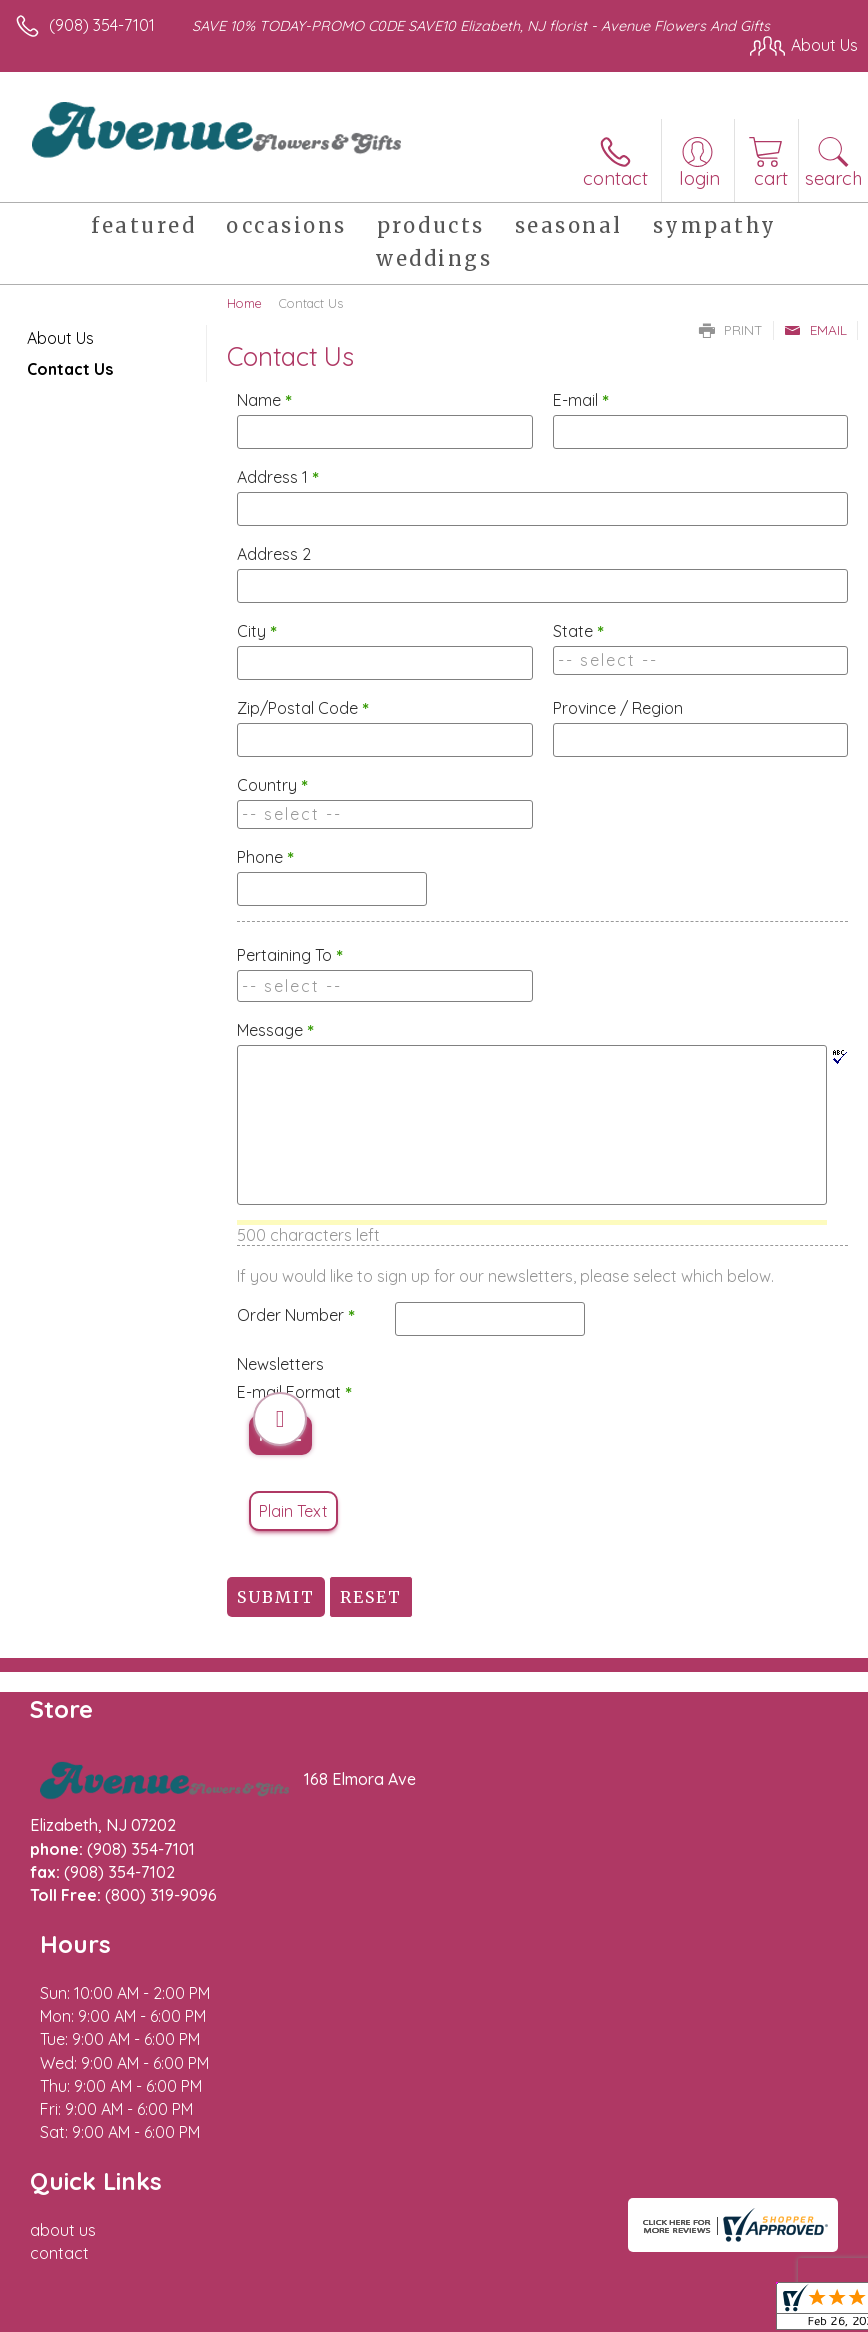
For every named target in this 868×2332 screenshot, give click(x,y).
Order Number (296, 1315)
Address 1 (278, 477)
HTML (280, 1435)
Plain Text (293, 1511)
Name (264, 400)
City (257, 631)
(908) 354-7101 (102, 25)
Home (244, 303)
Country (272, 785)
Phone (265, 857)
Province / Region (618, 708)
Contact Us (70, 369)
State (578, 631)
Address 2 (274, 554)
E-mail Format (294, 1392)
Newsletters (280, 1364)
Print (731, 330)
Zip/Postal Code (303, 708)
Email (815, 330)
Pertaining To (290, 955)
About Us (60, 338)
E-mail (581, 400)
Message (275, 1030)
